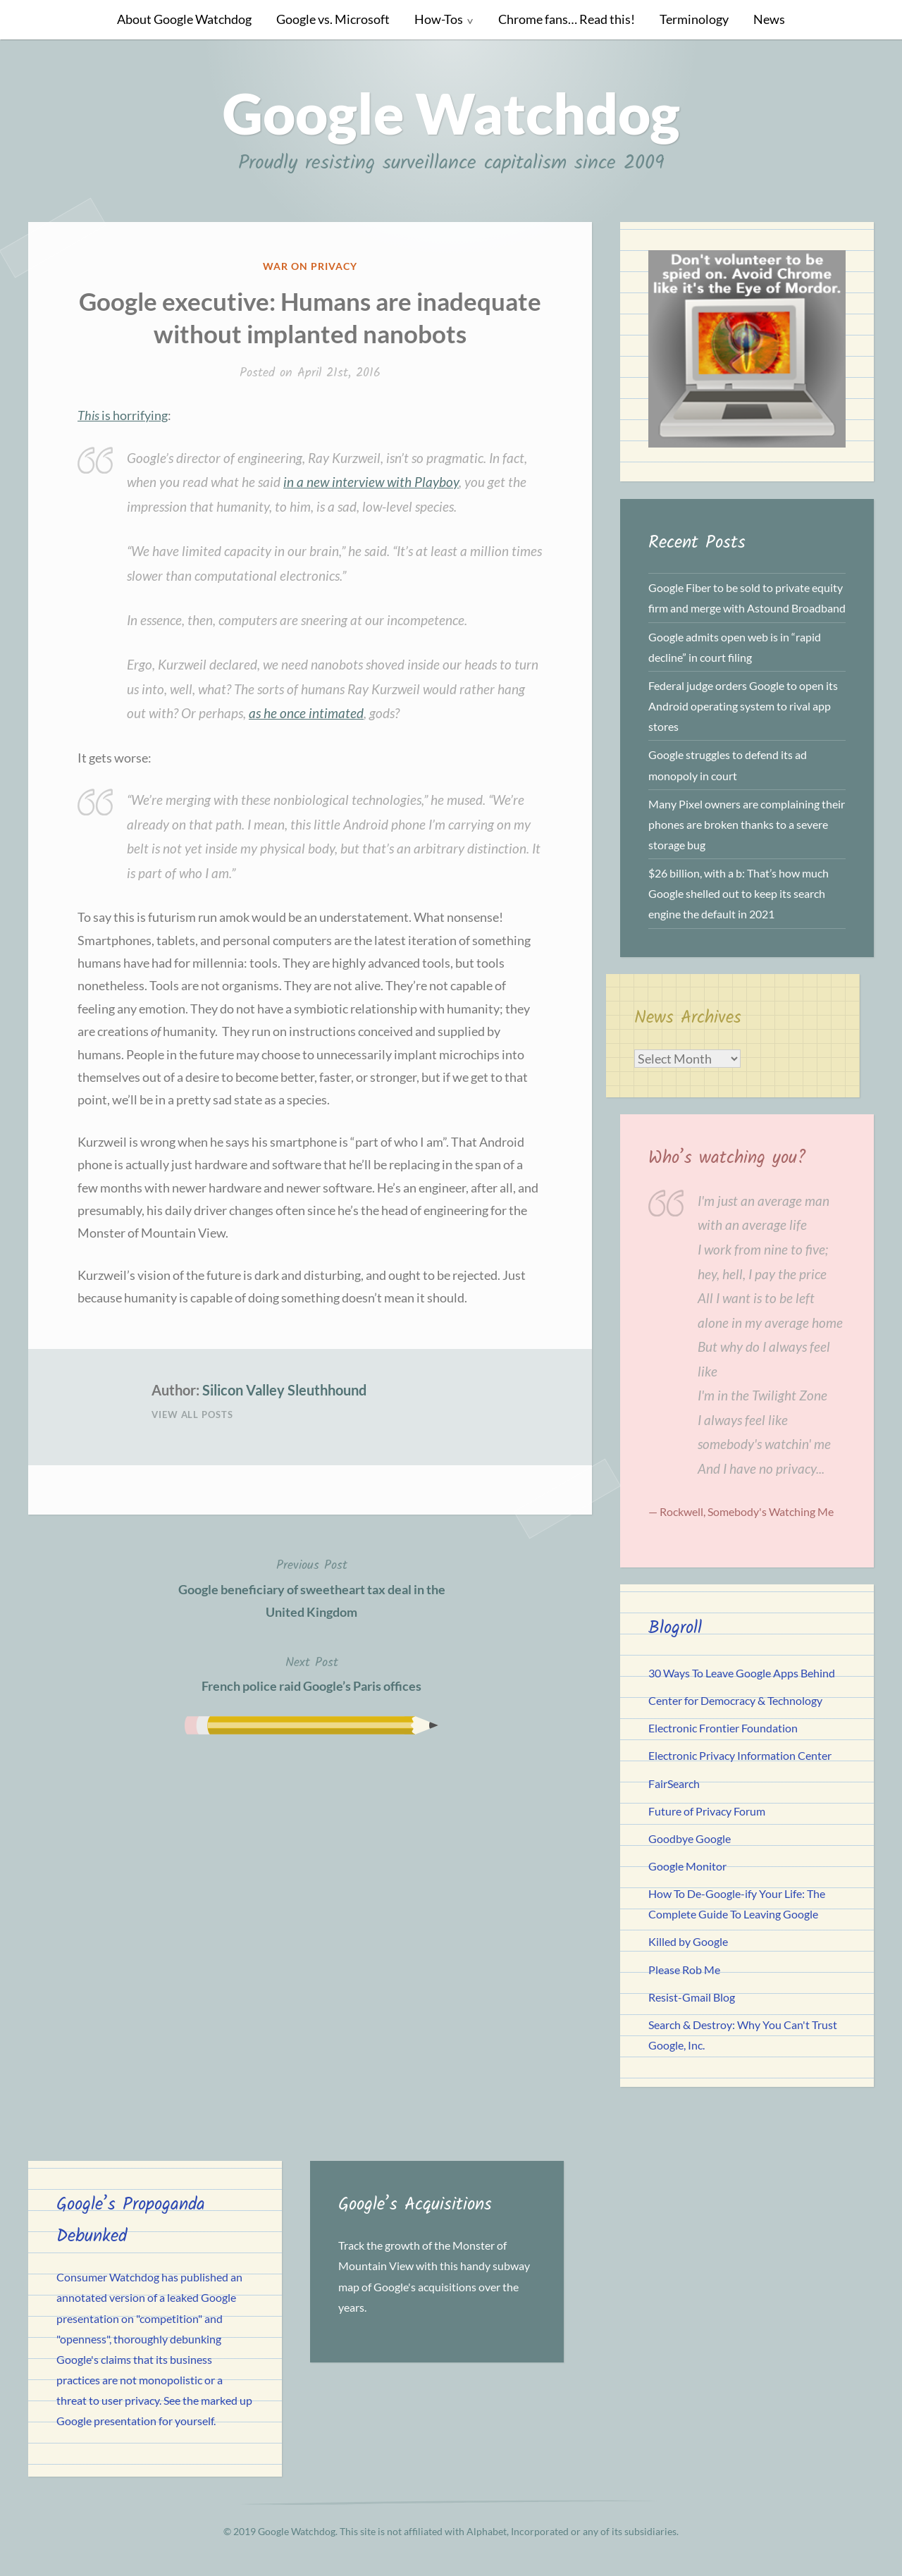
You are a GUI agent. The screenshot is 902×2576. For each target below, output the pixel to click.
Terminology (694, 19)
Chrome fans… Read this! (566, 19)
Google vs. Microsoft (333, 19)
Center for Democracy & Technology (735, 1700)
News (769, 19)
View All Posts (192, 1414)
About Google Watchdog (184, 19)
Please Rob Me (684, 1969)
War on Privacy (310, 266)
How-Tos (438, 19)
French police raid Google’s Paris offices (311, 1673)
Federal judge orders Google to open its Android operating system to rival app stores (743, 706)
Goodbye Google (689, 1838)
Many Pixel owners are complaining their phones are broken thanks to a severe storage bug (746, 824)
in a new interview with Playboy (371, 482)
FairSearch (674, 1783)
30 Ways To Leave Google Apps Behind (741, 1673)
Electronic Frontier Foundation (723, 1727)
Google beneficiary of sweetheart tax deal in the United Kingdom (311, 1587)
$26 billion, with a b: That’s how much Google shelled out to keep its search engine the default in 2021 (738, 893)
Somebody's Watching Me (771, 1511)
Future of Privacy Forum (706, 1811)
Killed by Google (688, 1941)
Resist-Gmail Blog (691, 1997)
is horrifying (123, 415)
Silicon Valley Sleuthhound (284, 1389)
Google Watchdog (451, 113)
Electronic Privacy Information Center (740, 1755)
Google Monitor (687, 1866)
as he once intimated (306, 713)
